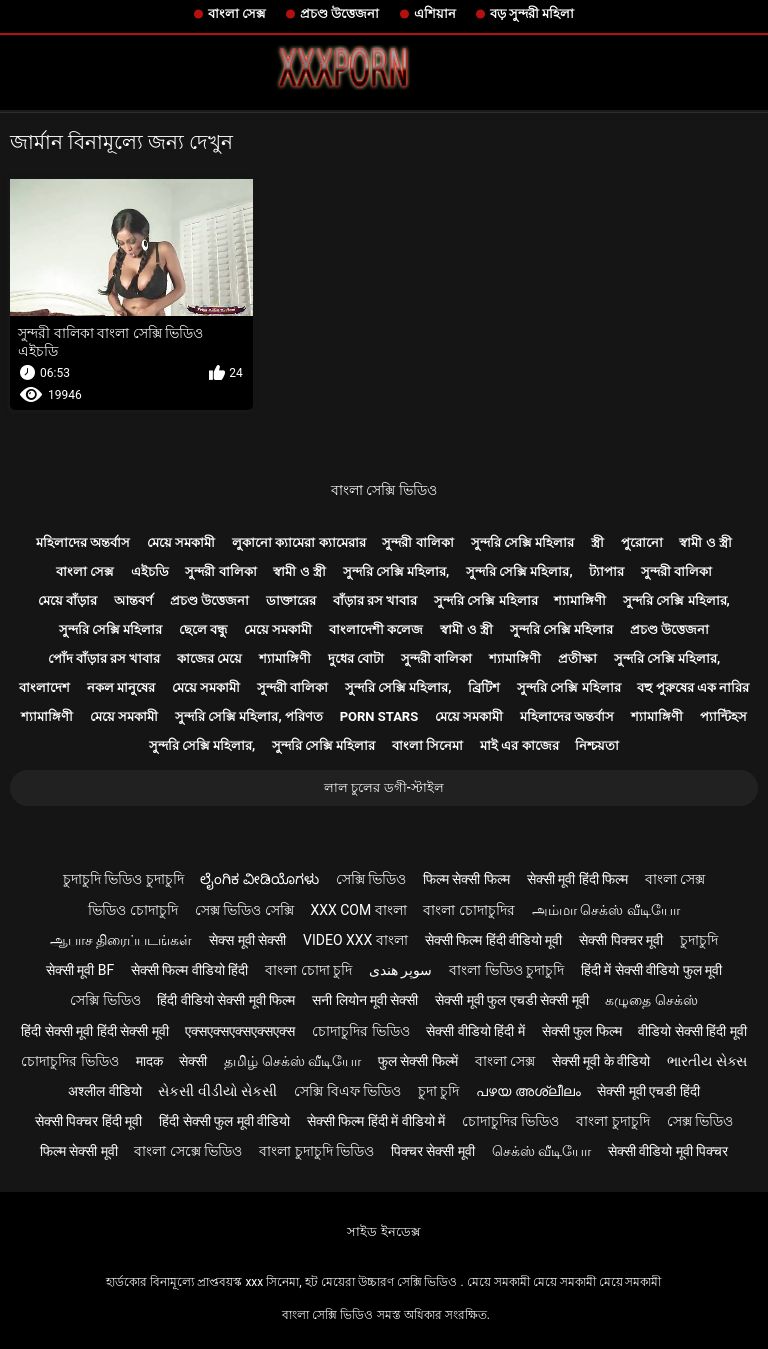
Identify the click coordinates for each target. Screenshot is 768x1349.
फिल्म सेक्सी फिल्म (466, 879)
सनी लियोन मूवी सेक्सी (365, 1000)
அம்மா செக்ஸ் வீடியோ (606, 910)
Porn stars (379, 716)
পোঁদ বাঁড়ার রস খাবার (104, 658)
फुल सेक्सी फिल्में (418, 1061)
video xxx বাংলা (355, 940)
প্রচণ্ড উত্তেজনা (339, 13)
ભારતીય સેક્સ (706, 1061)
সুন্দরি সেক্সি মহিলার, (396, 571)
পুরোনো (642, 542)
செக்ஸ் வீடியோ (541, 1151)
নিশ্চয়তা (597, 745)
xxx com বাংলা (358, 910)
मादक (149, 1061)
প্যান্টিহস (723, 716)
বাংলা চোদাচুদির (468, 910)
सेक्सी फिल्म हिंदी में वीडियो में (376, 1121)
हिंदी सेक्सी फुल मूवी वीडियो (224, 1121)
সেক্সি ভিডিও (371, 879)
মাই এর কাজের (519, 745)
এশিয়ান (435, 13)
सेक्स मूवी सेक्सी (247, 940)
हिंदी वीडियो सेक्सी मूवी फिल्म (226, 1000)
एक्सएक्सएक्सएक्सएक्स (240, 1031)
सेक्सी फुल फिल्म (582, 1031)
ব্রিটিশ (484, 687)
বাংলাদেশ (44, 687)
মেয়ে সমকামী (181, 542)
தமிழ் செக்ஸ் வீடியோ (292, 1061)
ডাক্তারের (291, 600)
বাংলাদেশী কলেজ (376, 629)
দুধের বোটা (356, 658)
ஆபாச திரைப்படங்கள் (121, 940)
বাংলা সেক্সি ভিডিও (384, 490)
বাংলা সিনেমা (427, 745)
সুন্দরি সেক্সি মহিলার (522, 542)
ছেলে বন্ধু (203, 629)
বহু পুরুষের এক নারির (693, 687)
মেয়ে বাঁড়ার (67, 600)
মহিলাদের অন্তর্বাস (83, 542)
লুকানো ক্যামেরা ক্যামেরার (298, 542)
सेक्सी (193, 1061)
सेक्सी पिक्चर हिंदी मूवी (88, 1121)
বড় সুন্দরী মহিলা (532, 13)
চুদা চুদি (438, 1091)
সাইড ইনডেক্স (383, 1231)
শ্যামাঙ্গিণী (580, 600)
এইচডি (150, 571)
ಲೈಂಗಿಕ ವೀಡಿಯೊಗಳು (259, 879)
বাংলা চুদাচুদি (612, 1121)
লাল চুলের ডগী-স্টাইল (384, 787)
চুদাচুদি (699, 940)
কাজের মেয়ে (209, 658)
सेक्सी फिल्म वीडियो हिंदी (189, 970)
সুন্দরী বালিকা (417, 542)
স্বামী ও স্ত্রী (705, 542)
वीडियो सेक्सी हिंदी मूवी (692, 1031)
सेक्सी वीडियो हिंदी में (475, 1031)
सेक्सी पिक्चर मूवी (621, 940)
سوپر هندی (400, 970)
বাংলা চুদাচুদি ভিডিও (316, 1151)
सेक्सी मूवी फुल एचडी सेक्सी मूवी (511, 1000)
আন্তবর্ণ (133, 600)
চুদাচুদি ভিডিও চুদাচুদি (123, 879)
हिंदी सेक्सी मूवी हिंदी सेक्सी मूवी (94, 1031)
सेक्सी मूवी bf (80, 970)
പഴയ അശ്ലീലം (528, 1091)
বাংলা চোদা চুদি (308, 970)
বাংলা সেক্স (237, 13)
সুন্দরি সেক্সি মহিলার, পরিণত (249, 716)
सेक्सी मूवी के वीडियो (601, 1061)
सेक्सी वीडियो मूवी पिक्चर (668, 1151)
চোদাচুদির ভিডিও (360, 1031)
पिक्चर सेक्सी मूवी (433, 1151)
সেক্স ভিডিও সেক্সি (244, 910)
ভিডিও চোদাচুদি (132, 910)
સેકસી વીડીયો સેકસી (217, 1091)
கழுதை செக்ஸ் (651, 1000)
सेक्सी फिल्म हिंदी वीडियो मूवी (494, 940)
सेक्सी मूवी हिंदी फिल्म (577, 879)
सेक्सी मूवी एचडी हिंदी (648, 1091)
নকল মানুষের (121, 687)
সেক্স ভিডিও (700, 1121)
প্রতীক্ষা (577, 658)
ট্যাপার (606, 571)
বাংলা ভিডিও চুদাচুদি (506, 970)
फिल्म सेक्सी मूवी (79, 1151)
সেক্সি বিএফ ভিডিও (347, 1091)
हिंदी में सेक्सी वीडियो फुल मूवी (651, 970)
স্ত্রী (597, 542)
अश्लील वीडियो (104, 1091)
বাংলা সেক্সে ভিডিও (188, 1151)
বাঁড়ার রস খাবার (375, 600)
